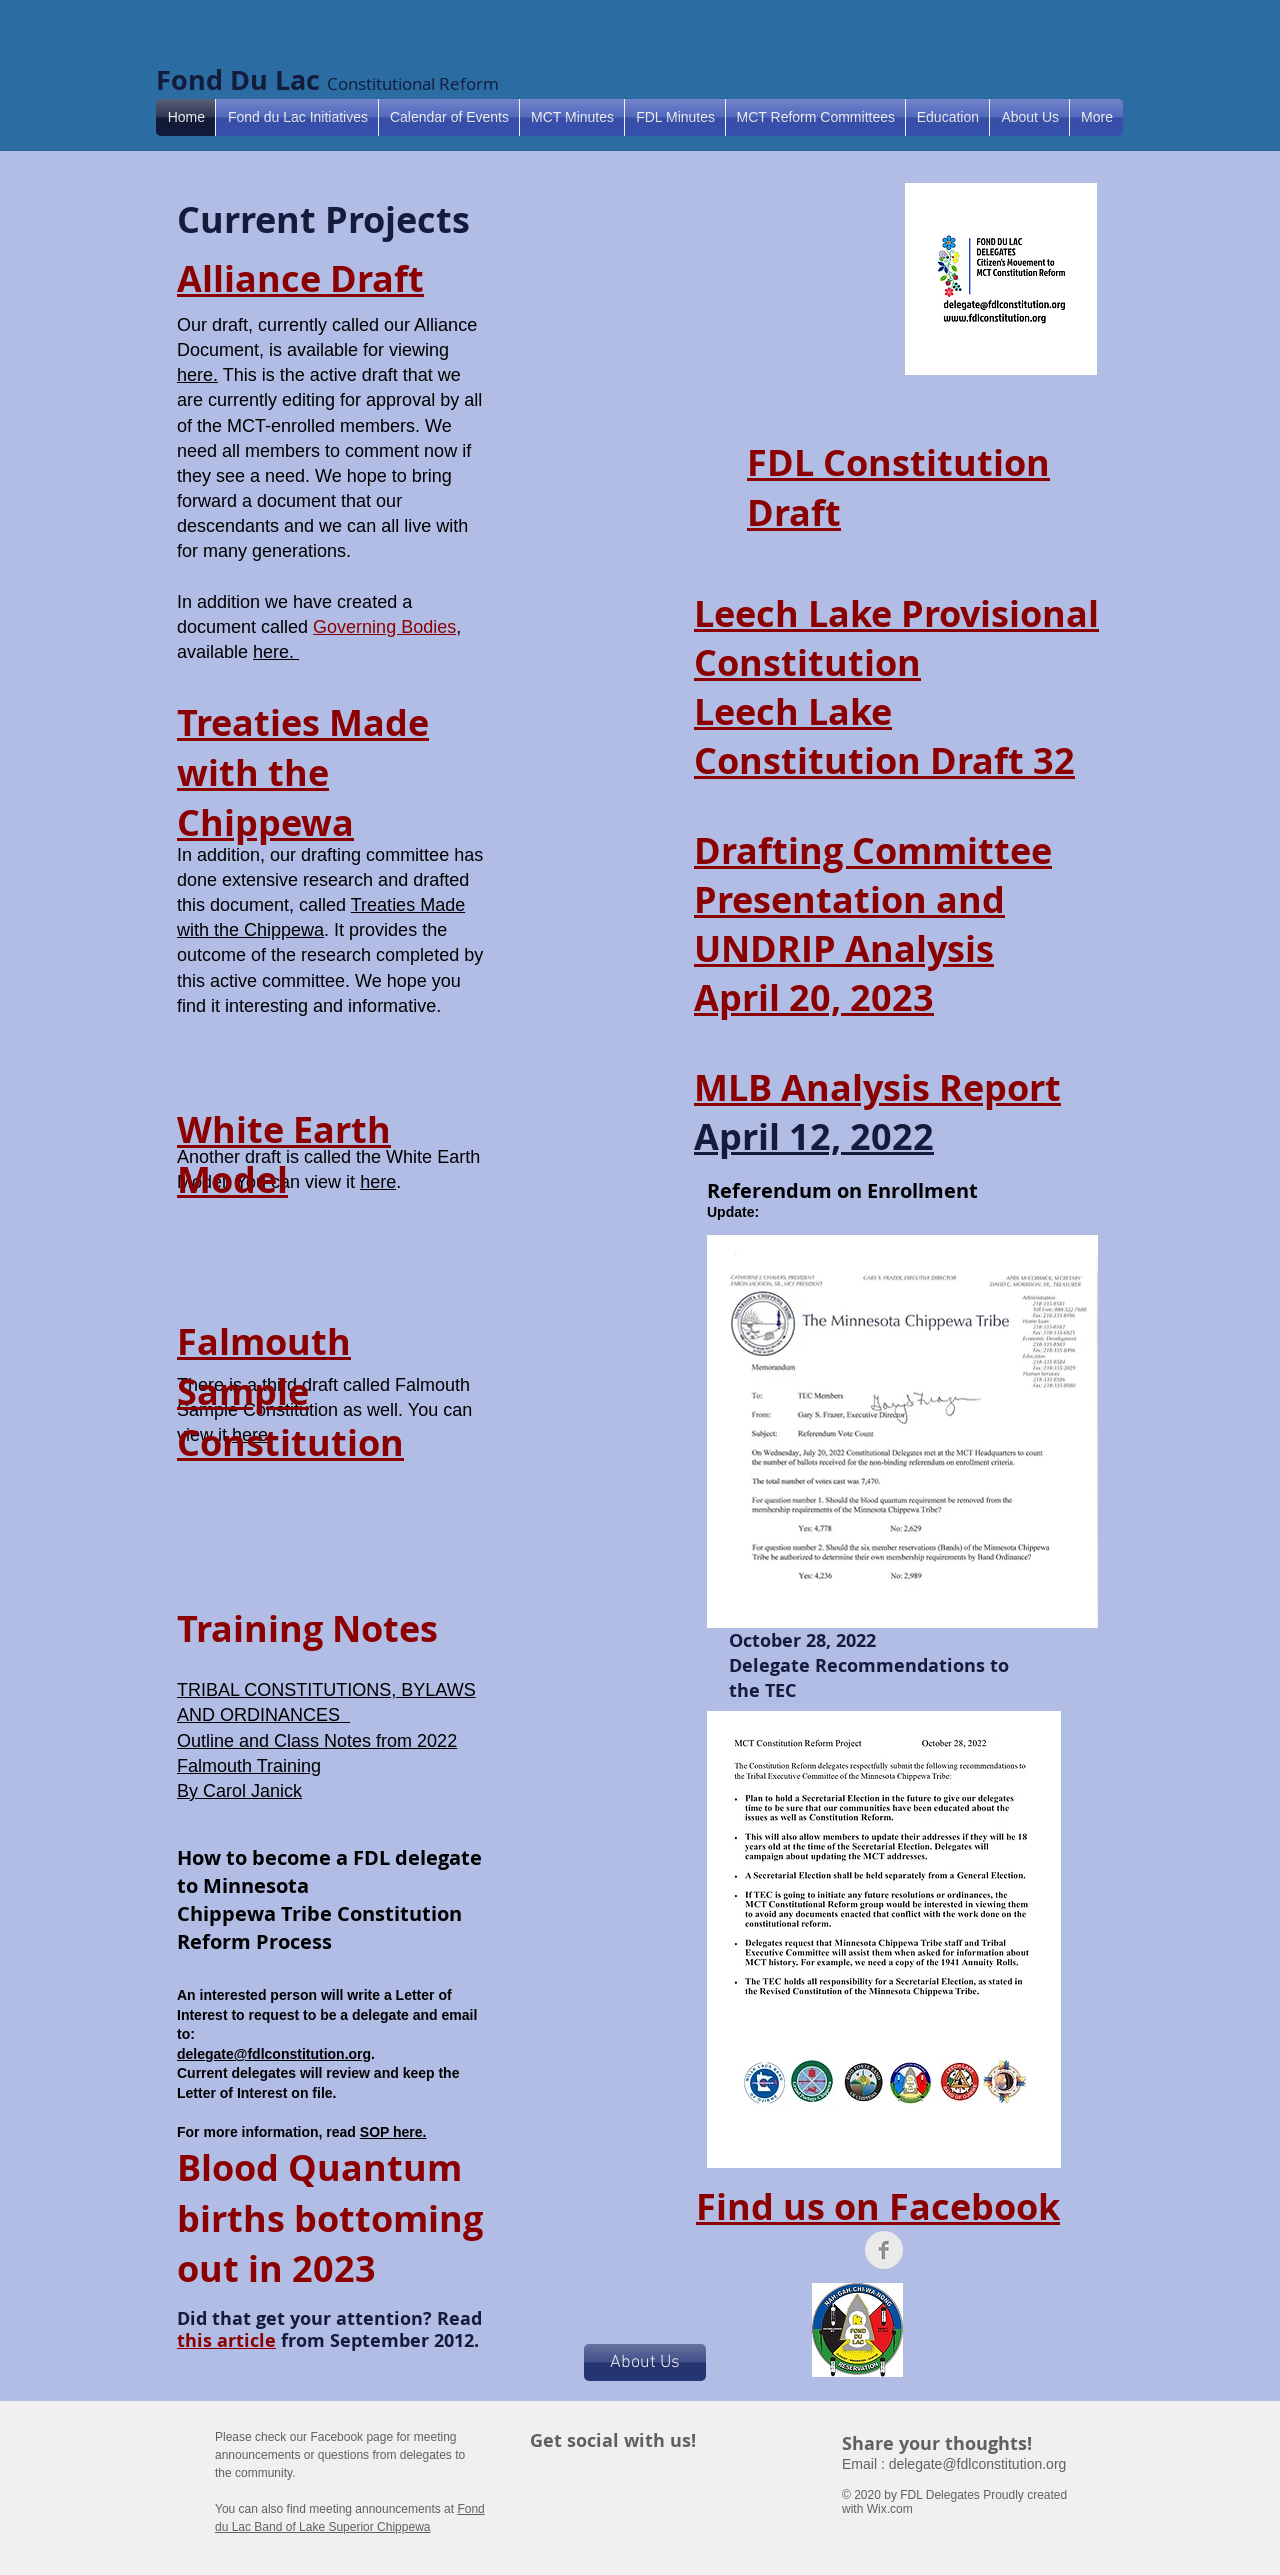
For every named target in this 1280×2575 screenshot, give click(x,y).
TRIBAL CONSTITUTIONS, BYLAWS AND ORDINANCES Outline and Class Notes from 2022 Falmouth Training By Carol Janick (326, 1740)
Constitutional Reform (413, 83)
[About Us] (645, 2362)
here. (197, 375)
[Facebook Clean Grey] (884, 2250)
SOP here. (393, 2132)
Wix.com (890, 2509)
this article (226, 2340)
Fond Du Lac (241, 79)
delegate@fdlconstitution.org (274, 2054)
